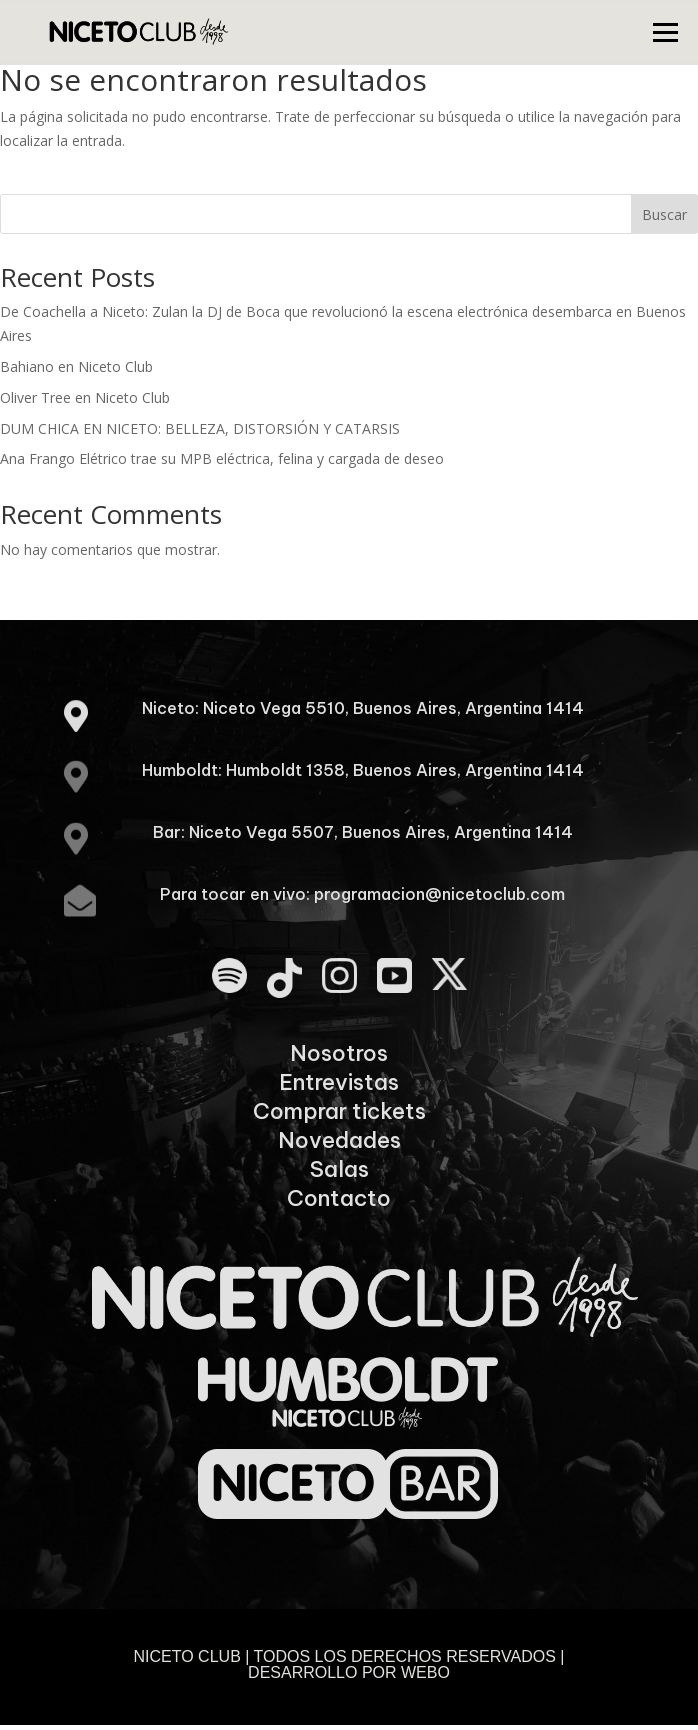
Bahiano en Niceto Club (76, 366)
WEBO (425, 1672)
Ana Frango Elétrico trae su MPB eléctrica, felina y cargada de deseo (222, 458)
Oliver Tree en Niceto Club (85, 397)
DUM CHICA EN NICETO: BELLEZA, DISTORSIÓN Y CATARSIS (200, 428)
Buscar (664, 214)
